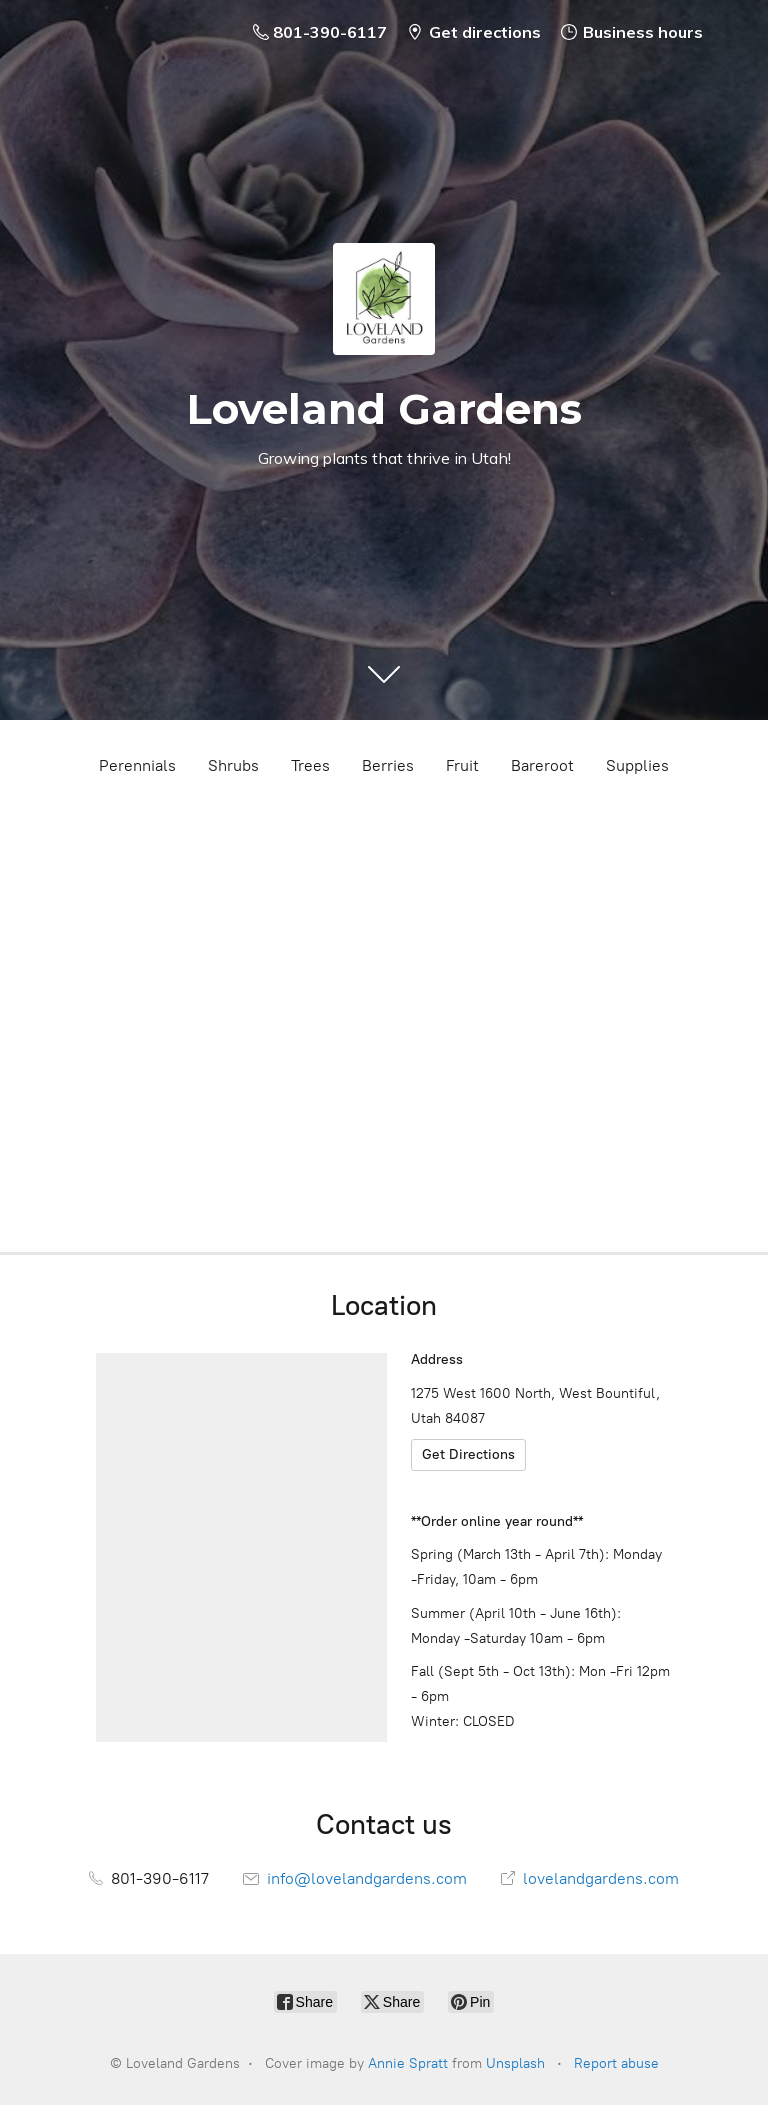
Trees (310, 765)
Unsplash (515, 2063)
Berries (388, 765)
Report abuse (616, 2063)
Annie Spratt (408, 2063)
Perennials (137, 765)
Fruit (462, 765)
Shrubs (233, 765)
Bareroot (542, 765)
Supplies (637, 765)
